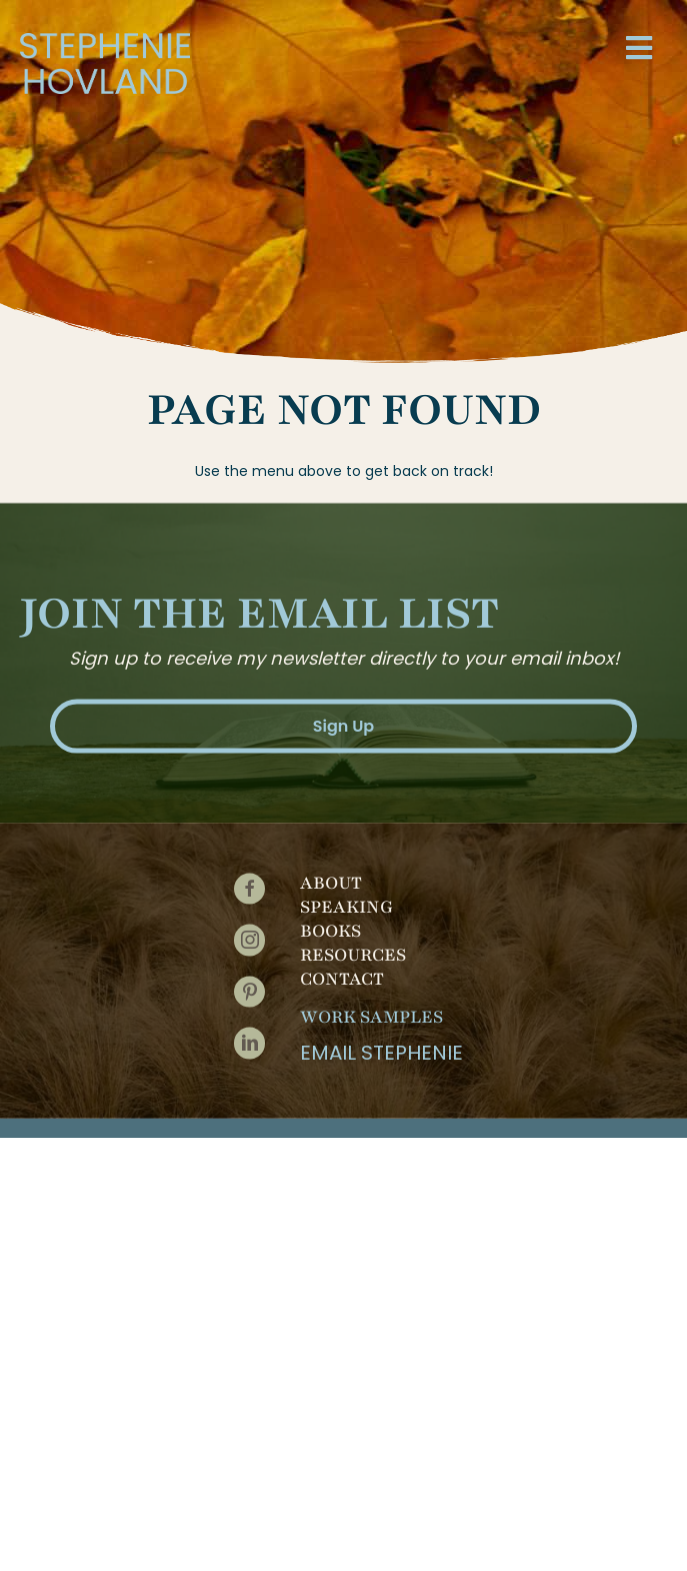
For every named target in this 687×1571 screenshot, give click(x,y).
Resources (353, 948)
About (331, 876)
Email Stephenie (381, 1046)
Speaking (346, 900)
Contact (342, 972)
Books (330, 924)
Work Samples (371, 1010)
